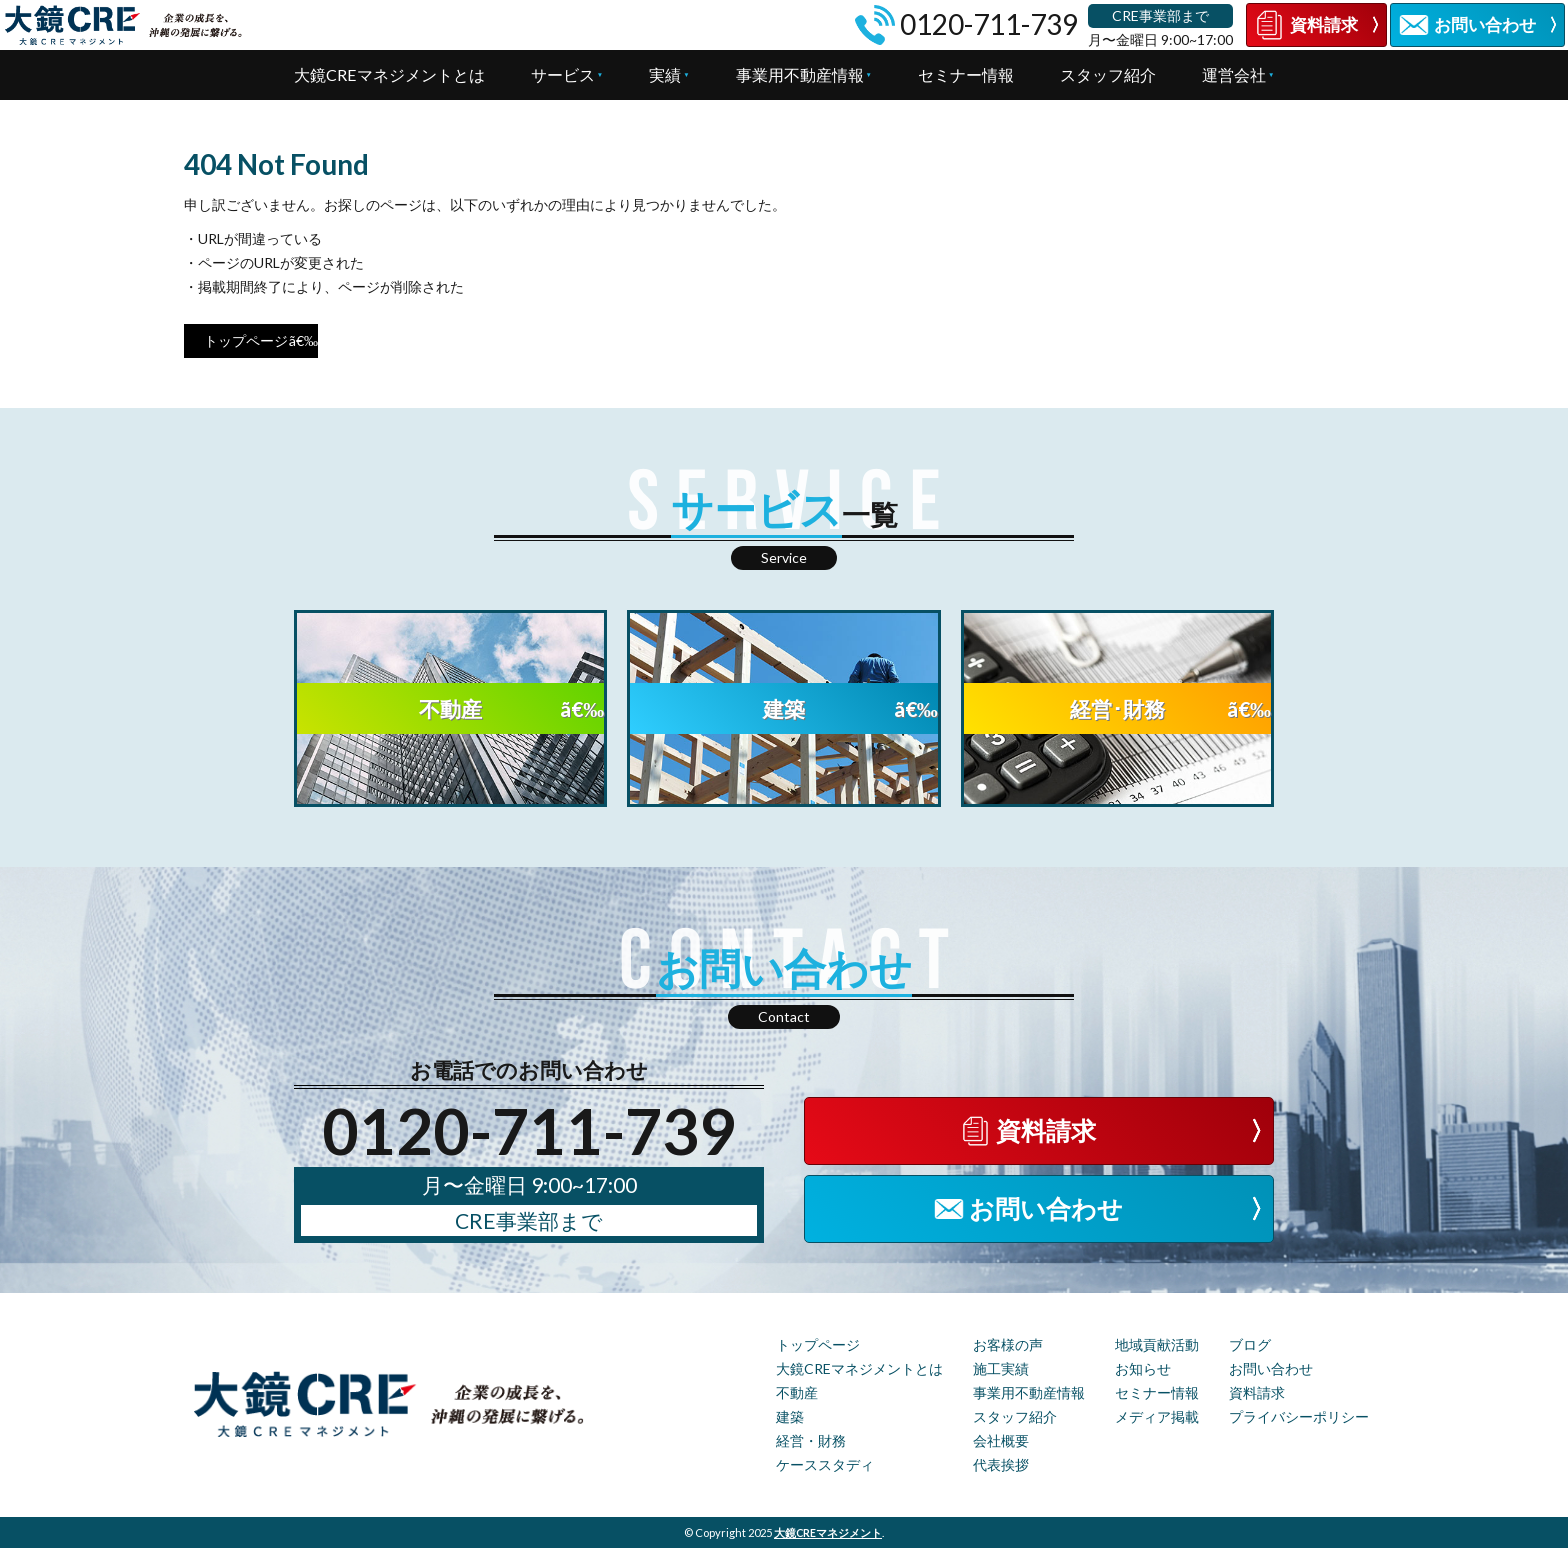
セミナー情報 (966, 74)
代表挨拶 (1001, 1464)
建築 (790, 1416)
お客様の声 (1008, 1344)
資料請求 (1257, 1392)
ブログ (1250, 1344)
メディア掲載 (1157, 1416)
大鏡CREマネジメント (828, 1532)
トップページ (246, 340)
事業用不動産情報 (800, 74)
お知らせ (1143, 1368)
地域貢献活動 (1157, 1344)
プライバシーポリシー (1299, 1416)
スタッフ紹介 (1108, 74)
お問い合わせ (1271, 1368)
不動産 (797, 1392)
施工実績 (1001, 1368)
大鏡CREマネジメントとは (389, 74)
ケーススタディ (825, 1464)
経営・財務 (811, 1440)
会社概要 (1001, 1440)
